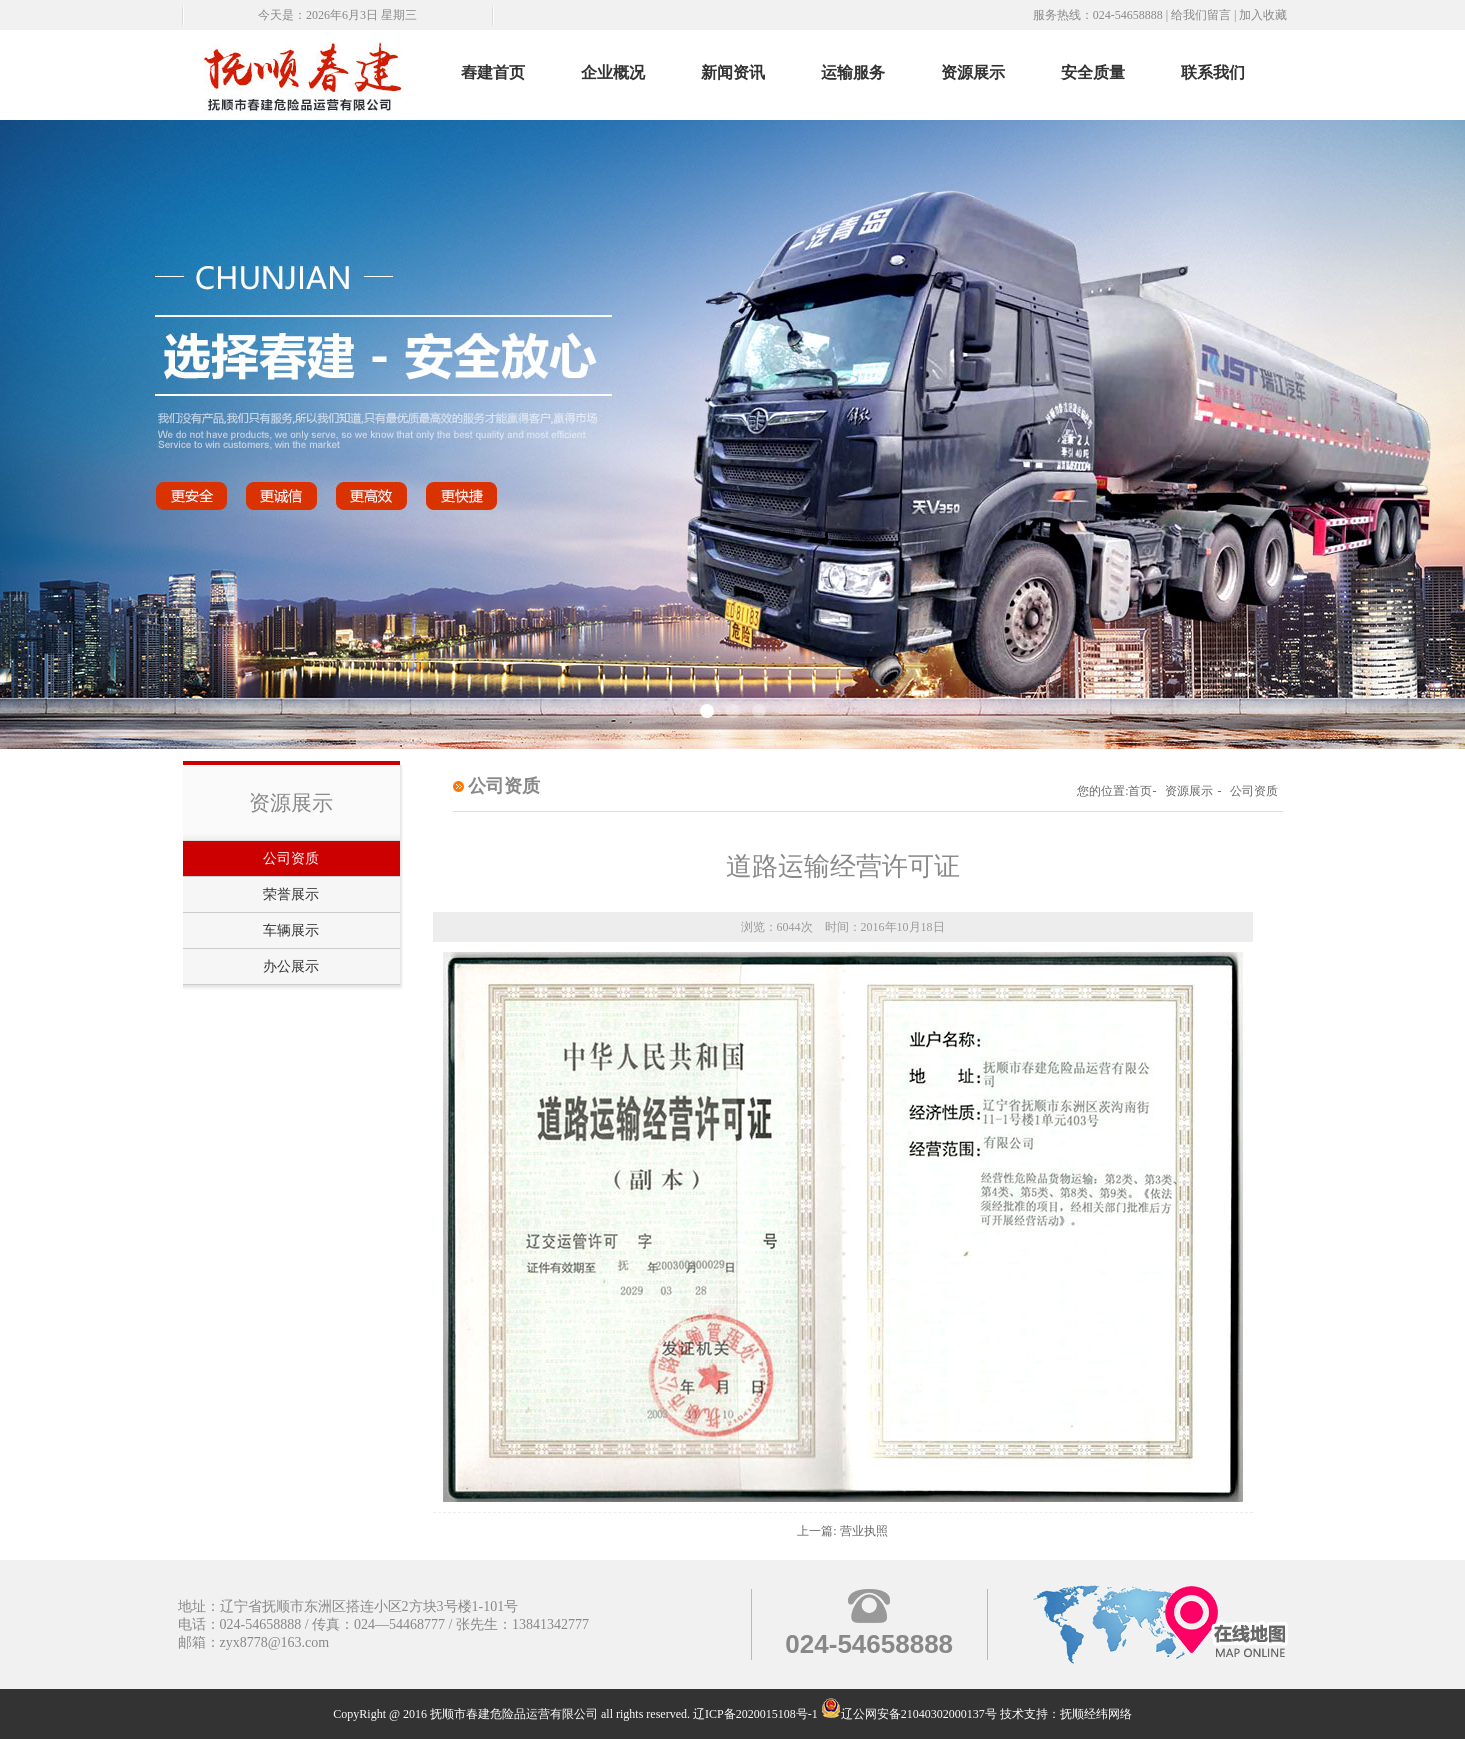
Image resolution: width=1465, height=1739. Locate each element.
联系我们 (1213, 72)
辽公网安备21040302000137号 (909, 1714)
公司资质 (291, 858)
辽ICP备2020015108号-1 (755, 1714)
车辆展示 (291, 930)
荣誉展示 (291, 894)
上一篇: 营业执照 (842, 1531)
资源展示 (973, 72)
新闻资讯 (733, 72)
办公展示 (291, 966)
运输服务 (853, 72)
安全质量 (1093, 72)
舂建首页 (493, 72)
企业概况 (613, 72)
